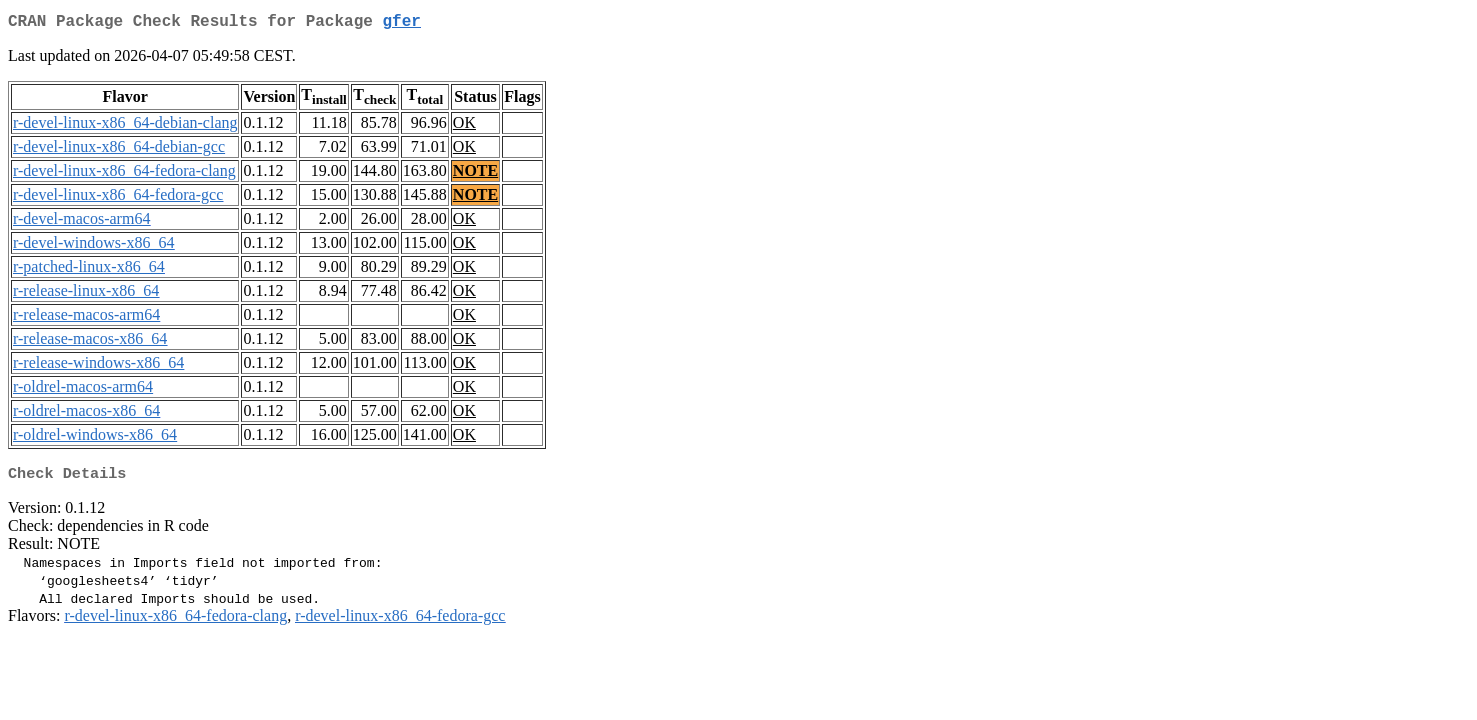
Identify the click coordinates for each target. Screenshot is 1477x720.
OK (464, 126)
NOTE (475, 174)
